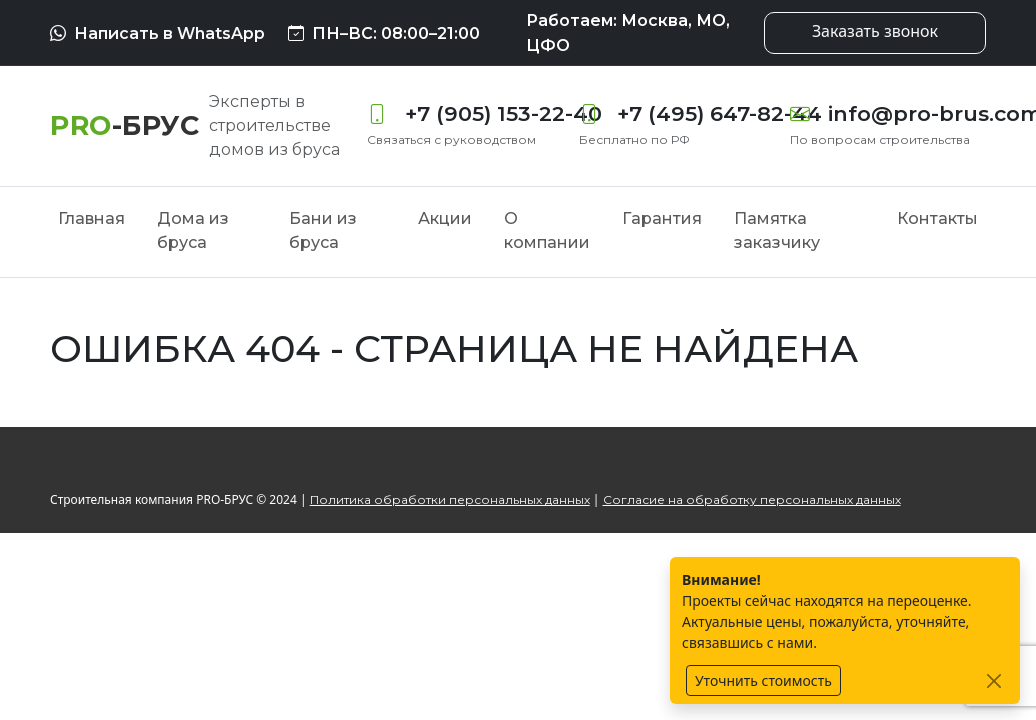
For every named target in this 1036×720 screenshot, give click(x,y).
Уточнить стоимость (763, 680)
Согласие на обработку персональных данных (752, 499)
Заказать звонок (875, 31)
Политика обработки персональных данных (450, 499)
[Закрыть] (993, 680)
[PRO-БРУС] (124, 125)
